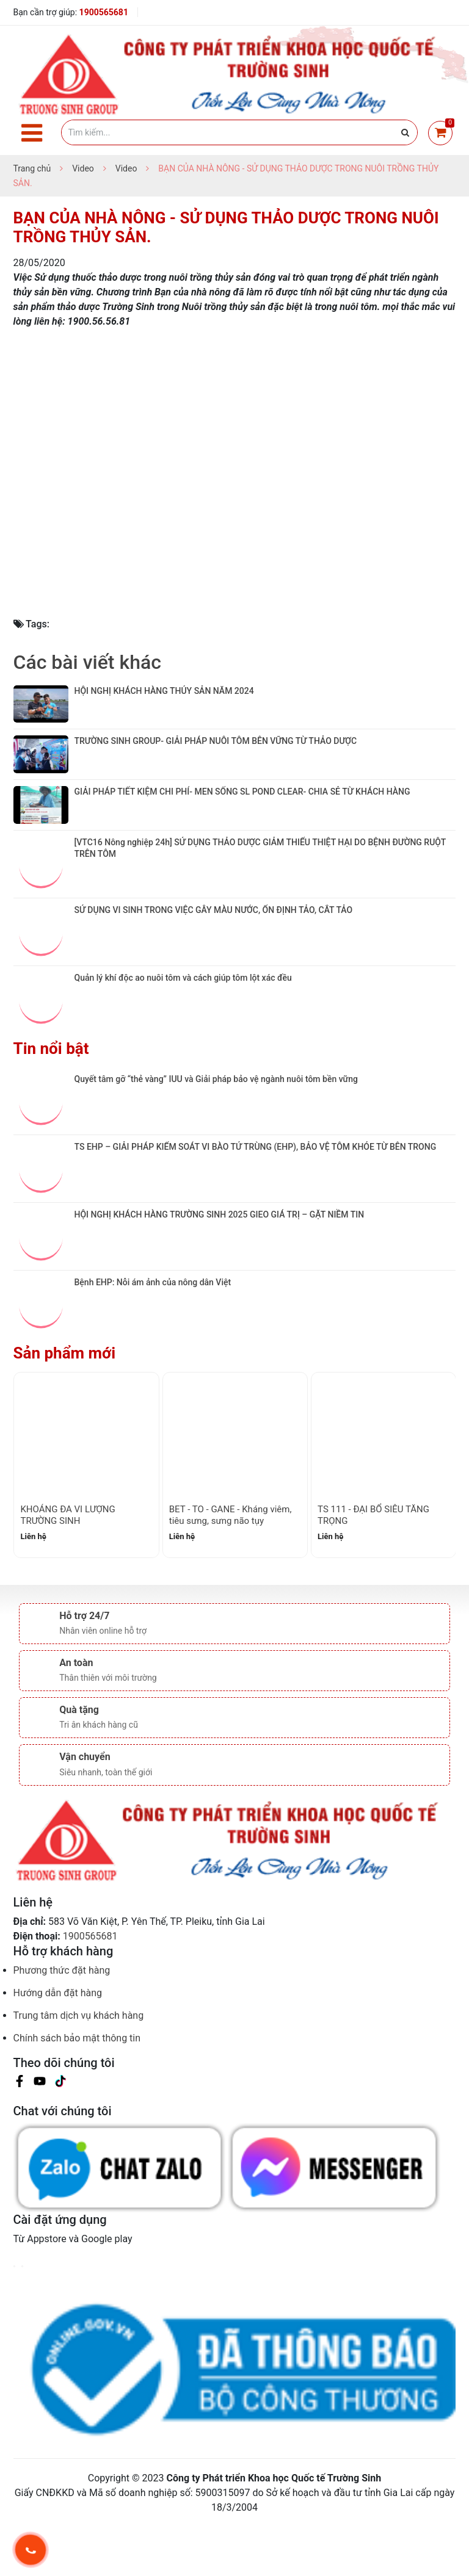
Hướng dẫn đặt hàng (58, 2045)
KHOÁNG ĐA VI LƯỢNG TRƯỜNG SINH (67, 1567)
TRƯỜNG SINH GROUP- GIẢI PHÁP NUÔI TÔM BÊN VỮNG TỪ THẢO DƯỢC (216, 758)
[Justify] (405, 132)
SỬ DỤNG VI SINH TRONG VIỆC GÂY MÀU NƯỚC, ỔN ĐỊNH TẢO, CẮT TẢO (214, 962)
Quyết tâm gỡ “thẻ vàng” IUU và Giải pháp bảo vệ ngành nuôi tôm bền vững (216, 1131)
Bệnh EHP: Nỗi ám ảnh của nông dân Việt (153, 1334)
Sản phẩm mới (64, 1405)
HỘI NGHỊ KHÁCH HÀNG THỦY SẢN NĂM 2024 (165, 691)
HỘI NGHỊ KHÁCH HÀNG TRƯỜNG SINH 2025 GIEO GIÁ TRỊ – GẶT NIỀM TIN (220, 1266)
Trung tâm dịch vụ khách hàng (78, 2067)
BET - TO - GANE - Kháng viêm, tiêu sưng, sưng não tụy (230, 1567)
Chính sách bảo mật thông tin (77, 2090)
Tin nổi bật (51, 1100)
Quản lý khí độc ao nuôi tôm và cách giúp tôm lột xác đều (183, 1029)
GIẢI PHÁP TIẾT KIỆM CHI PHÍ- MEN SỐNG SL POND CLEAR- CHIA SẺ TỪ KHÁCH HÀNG (242, 826)
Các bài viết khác (87, 662)
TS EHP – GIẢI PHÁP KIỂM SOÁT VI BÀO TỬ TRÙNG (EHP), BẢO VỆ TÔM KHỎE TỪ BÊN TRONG (256, 1198)
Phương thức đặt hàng (62, 2022)
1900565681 (103, 12)
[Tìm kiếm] (240, 132)
